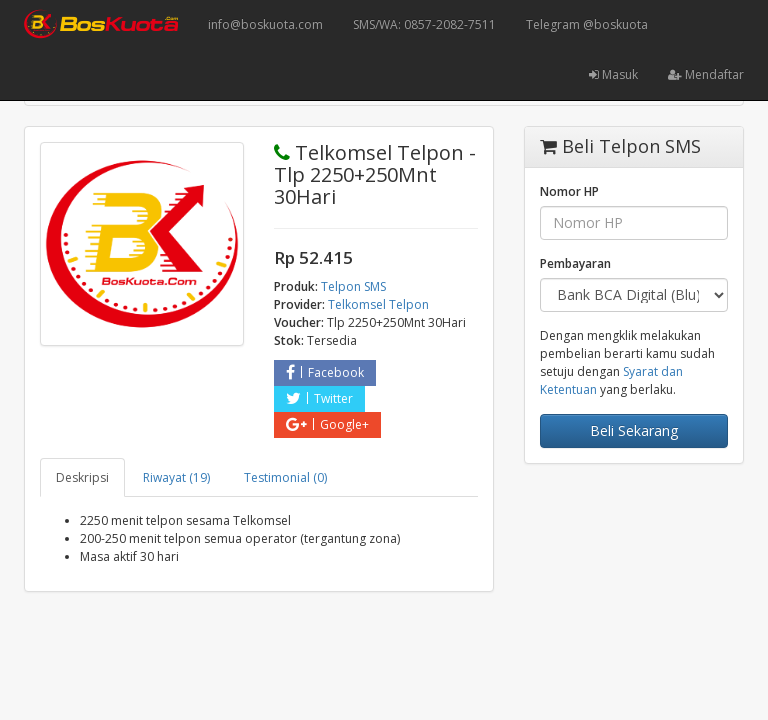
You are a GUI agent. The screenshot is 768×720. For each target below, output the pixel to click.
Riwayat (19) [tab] (176, 477)
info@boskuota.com (265, 24)
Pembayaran (575, 263)
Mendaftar (706, 74)
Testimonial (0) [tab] (285, 477)
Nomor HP (569, 191)
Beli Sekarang (634, 430)
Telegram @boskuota (587, 24)
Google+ (327, 424)
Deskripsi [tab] (82, 477)
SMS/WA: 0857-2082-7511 (424, 24)
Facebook (325, 372)
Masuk (613, 74)
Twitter (319, 398)
